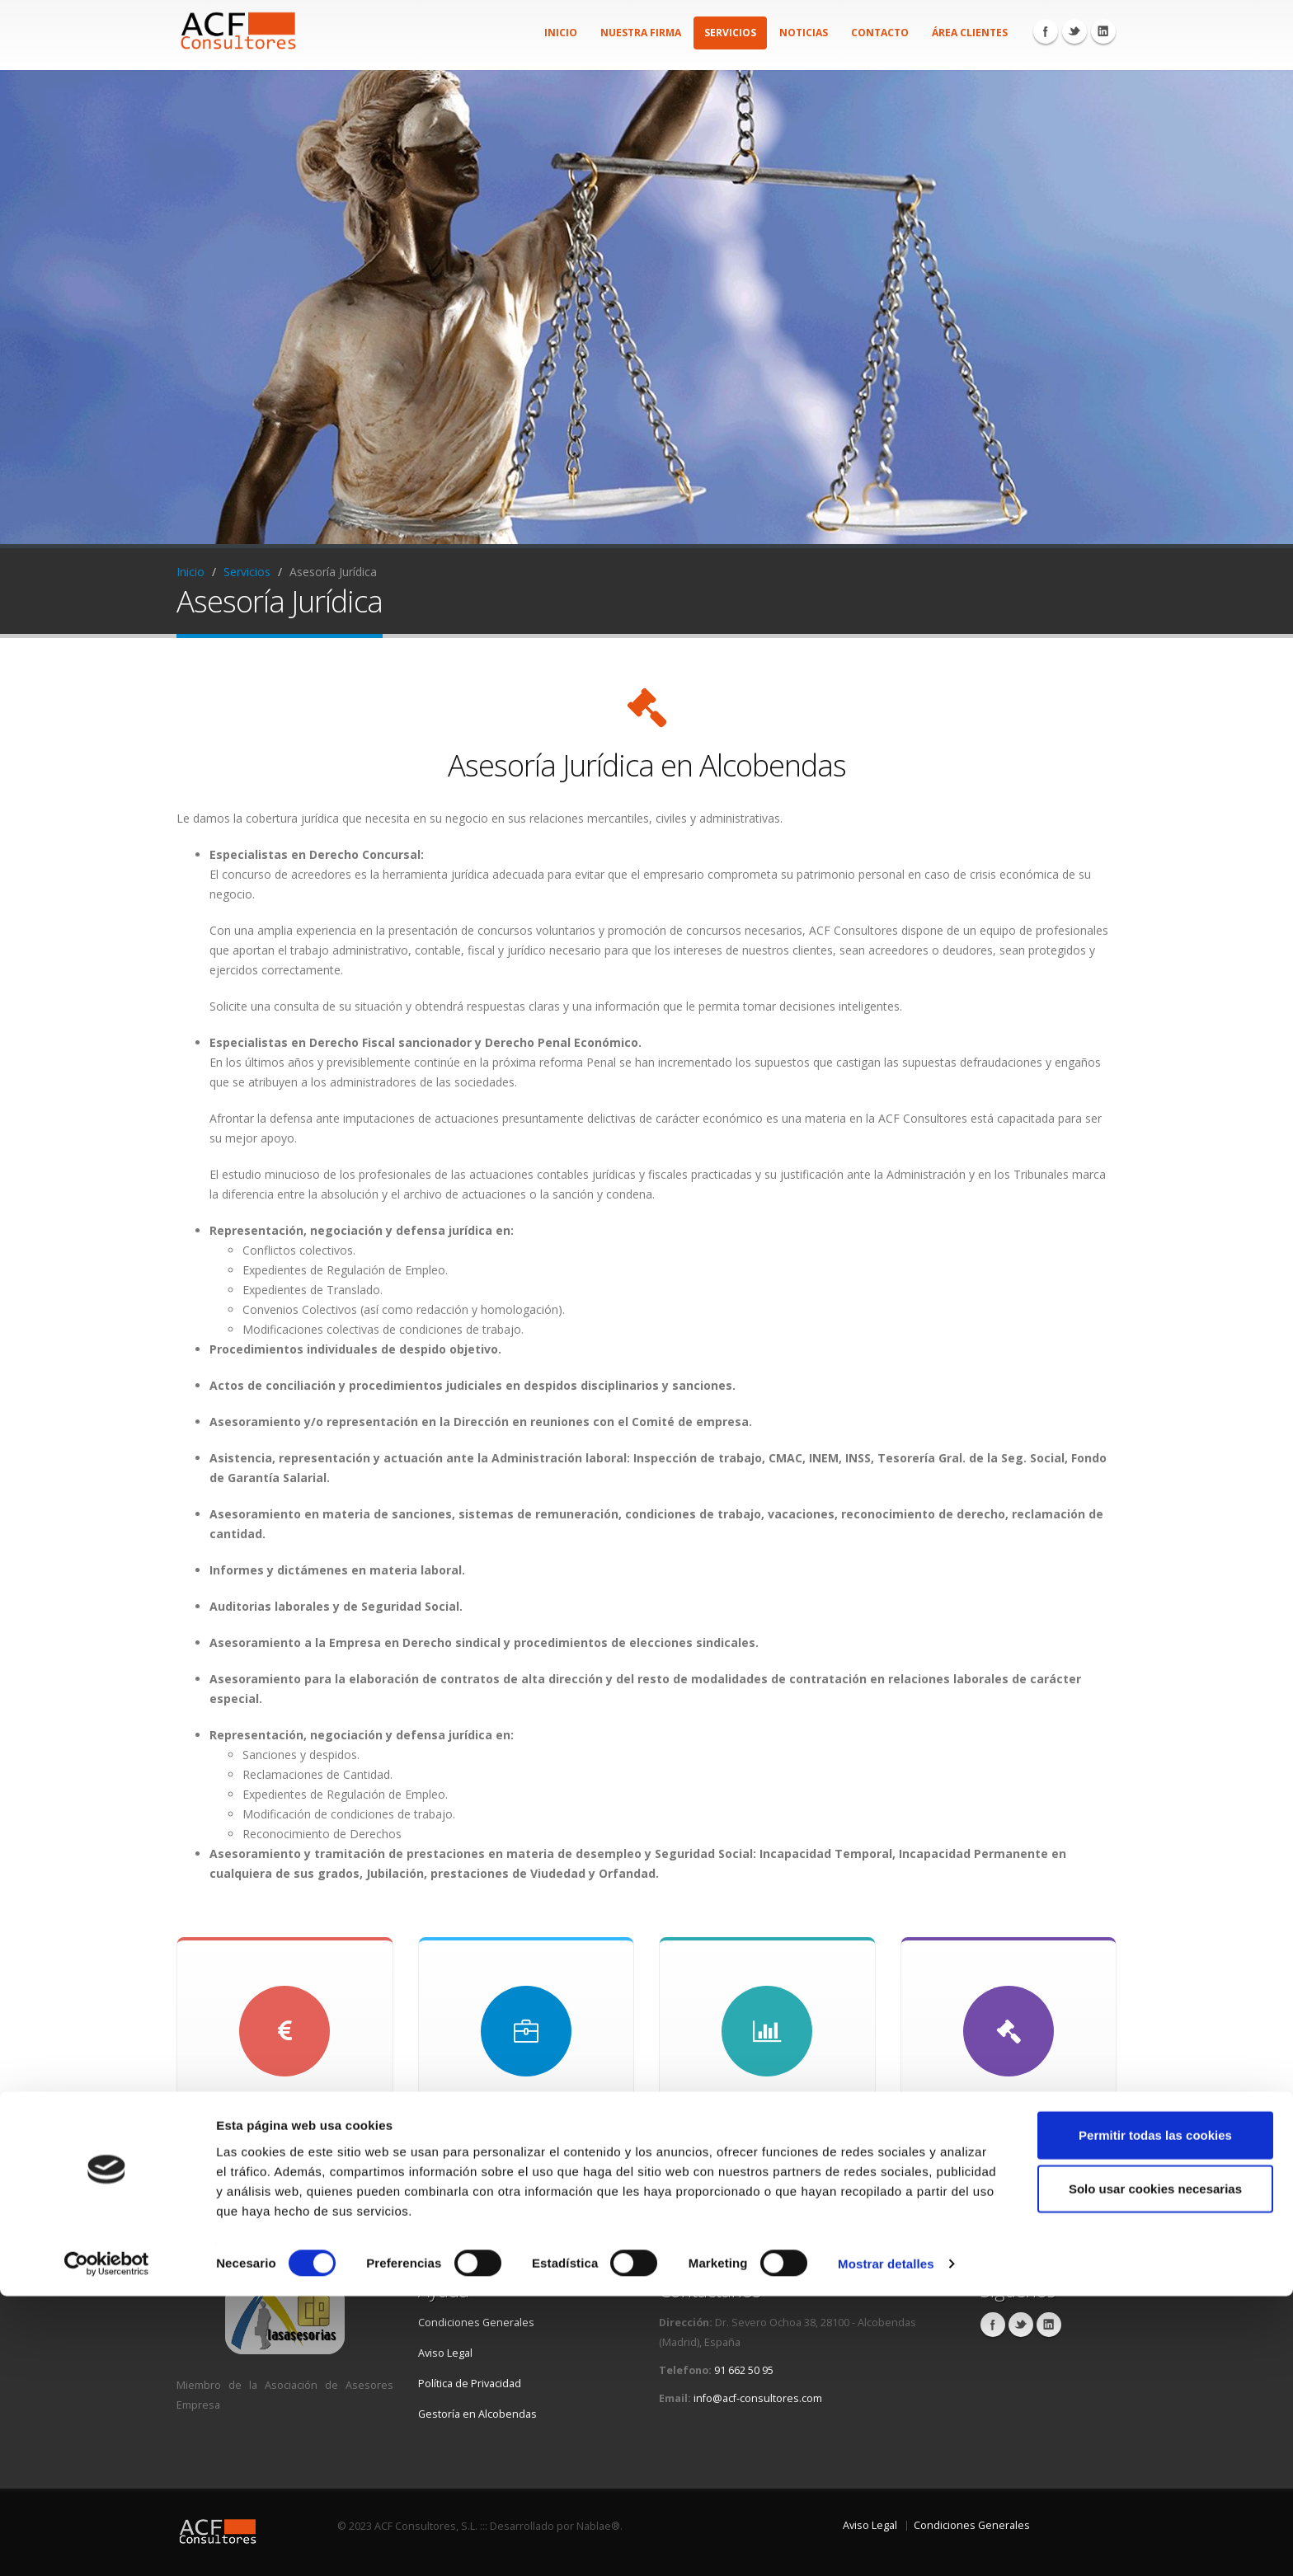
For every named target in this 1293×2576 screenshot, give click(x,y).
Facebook (1045, 31)
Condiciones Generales (476, 2323)
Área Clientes (970, 33)
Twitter (1074, 31)
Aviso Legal (445, 2353)
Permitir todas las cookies (1155, 2414)
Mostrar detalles (886, 2543)
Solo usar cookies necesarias (1155, 2468)
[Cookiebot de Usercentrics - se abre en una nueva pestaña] (107, 2543)
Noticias (803, 33)
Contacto (880, 33)
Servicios (730, 33)
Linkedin (1103, 31)
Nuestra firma (640, 33)
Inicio (560, 33)
